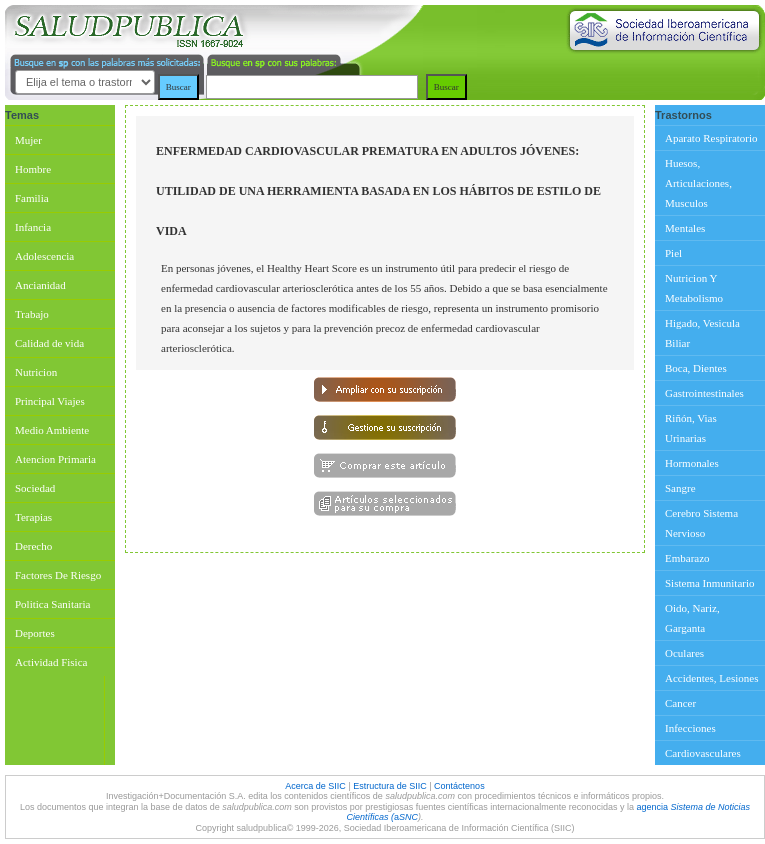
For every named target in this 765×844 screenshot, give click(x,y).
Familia (32, 198)
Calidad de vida (49, 343)
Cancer (680, 703)
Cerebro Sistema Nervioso (701, 523)
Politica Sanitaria (52, 604)
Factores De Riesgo (58, 575)
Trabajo (32, 314)
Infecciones (690, 728)
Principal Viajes (50, 401)
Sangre (680, 488)
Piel (673, 253)
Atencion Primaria (55, 459)
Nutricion (36, 372)
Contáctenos (459, 786)
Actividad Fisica (51, 662)
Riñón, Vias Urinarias (691, 428)
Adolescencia (44, 256)
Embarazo (687, 558)
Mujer (28, 140)
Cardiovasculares (703, 753)
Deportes (35, 633)
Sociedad (35, 488)
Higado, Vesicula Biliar (702, 333)
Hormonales (692, 463)
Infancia (33, 227)
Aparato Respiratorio (711, 138)
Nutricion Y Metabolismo (694, 288)
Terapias (33, 517)
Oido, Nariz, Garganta (692, 618)
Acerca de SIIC (316, 786)
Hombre (33, 169)
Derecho (33, 546)
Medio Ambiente (52, 430)
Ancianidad (40, 285)
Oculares (684, 653)
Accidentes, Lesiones (711, 678)
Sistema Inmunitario (710, 583)
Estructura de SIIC (390, 786)
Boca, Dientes (696, 368)
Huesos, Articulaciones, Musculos (698, 183)
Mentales (685, 228)
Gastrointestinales (704, 393)
